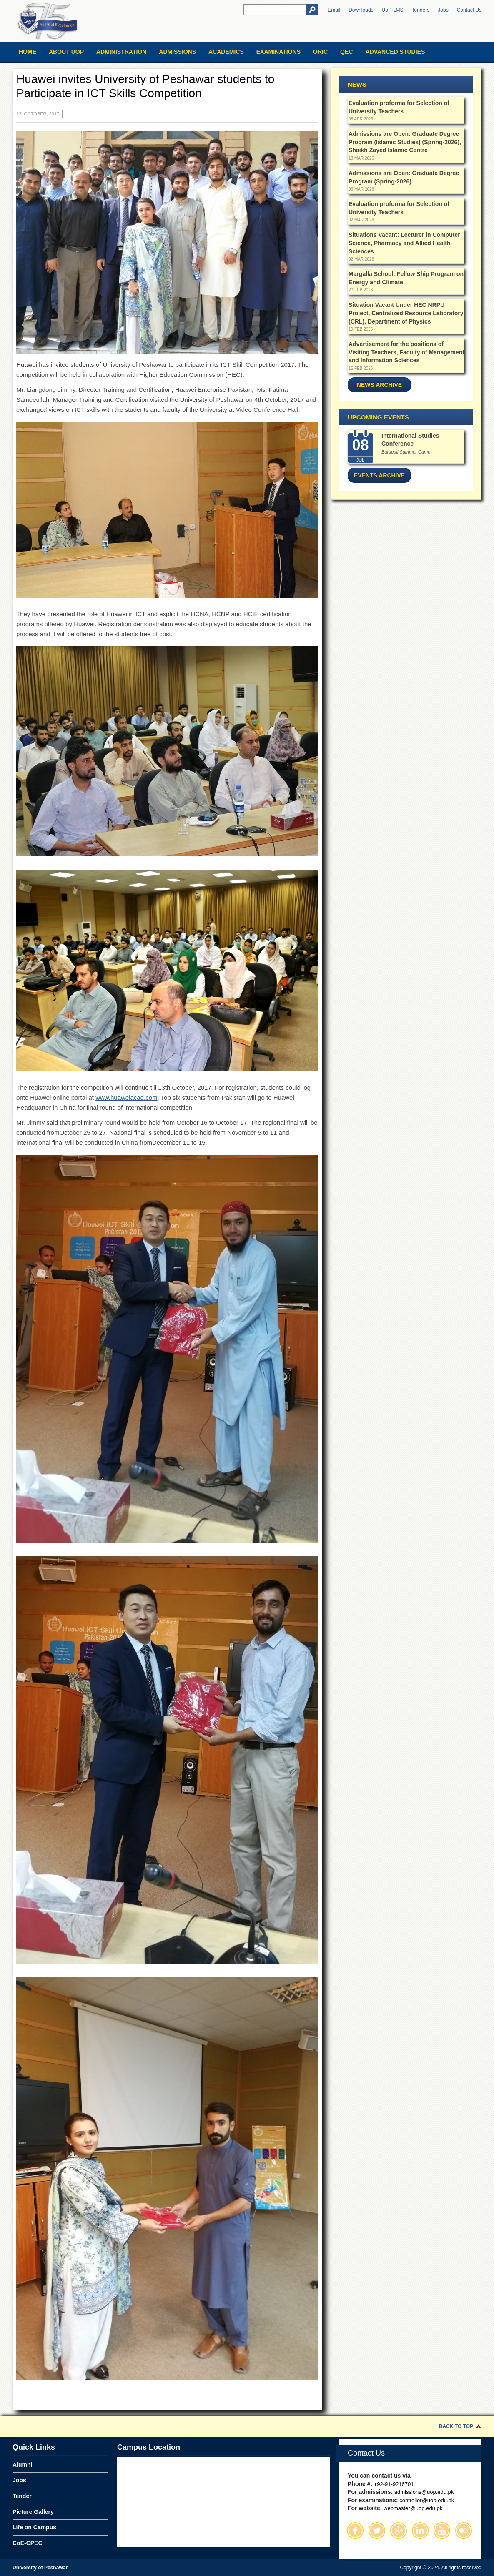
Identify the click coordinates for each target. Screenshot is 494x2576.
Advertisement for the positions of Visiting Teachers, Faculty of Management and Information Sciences (406, 352)
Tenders (421, 10)
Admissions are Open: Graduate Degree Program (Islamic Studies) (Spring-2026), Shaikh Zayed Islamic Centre (405, 141)
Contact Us (469, 10)
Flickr (463, 2530)
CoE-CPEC (28, 2543)
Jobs (443, 10)
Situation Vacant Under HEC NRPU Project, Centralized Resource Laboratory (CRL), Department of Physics (406, 312)
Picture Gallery (33, 2511)
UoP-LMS (393, 10)
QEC (346, 51)
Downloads (361, 10)
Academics (226, 51)
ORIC (320, 51)
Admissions (177, 51)
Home (27, 51)
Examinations (278, 51)
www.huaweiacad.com (126, 1097)
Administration (121, 51)
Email (334, 10)
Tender (22, 2496)
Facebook (355, 2530)
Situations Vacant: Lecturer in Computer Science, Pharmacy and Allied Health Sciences (404, 242)
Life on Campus (34, 2527)
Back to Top (456, 2426)
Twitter (376, 2530)
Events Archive (379, 475)
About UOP (66, 51)
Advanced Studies (395, 51)
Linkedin (420, 2530)
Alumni (22, 2464)
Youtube (441, 2530)
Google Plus (398, 2530)
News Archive (379, 384)
